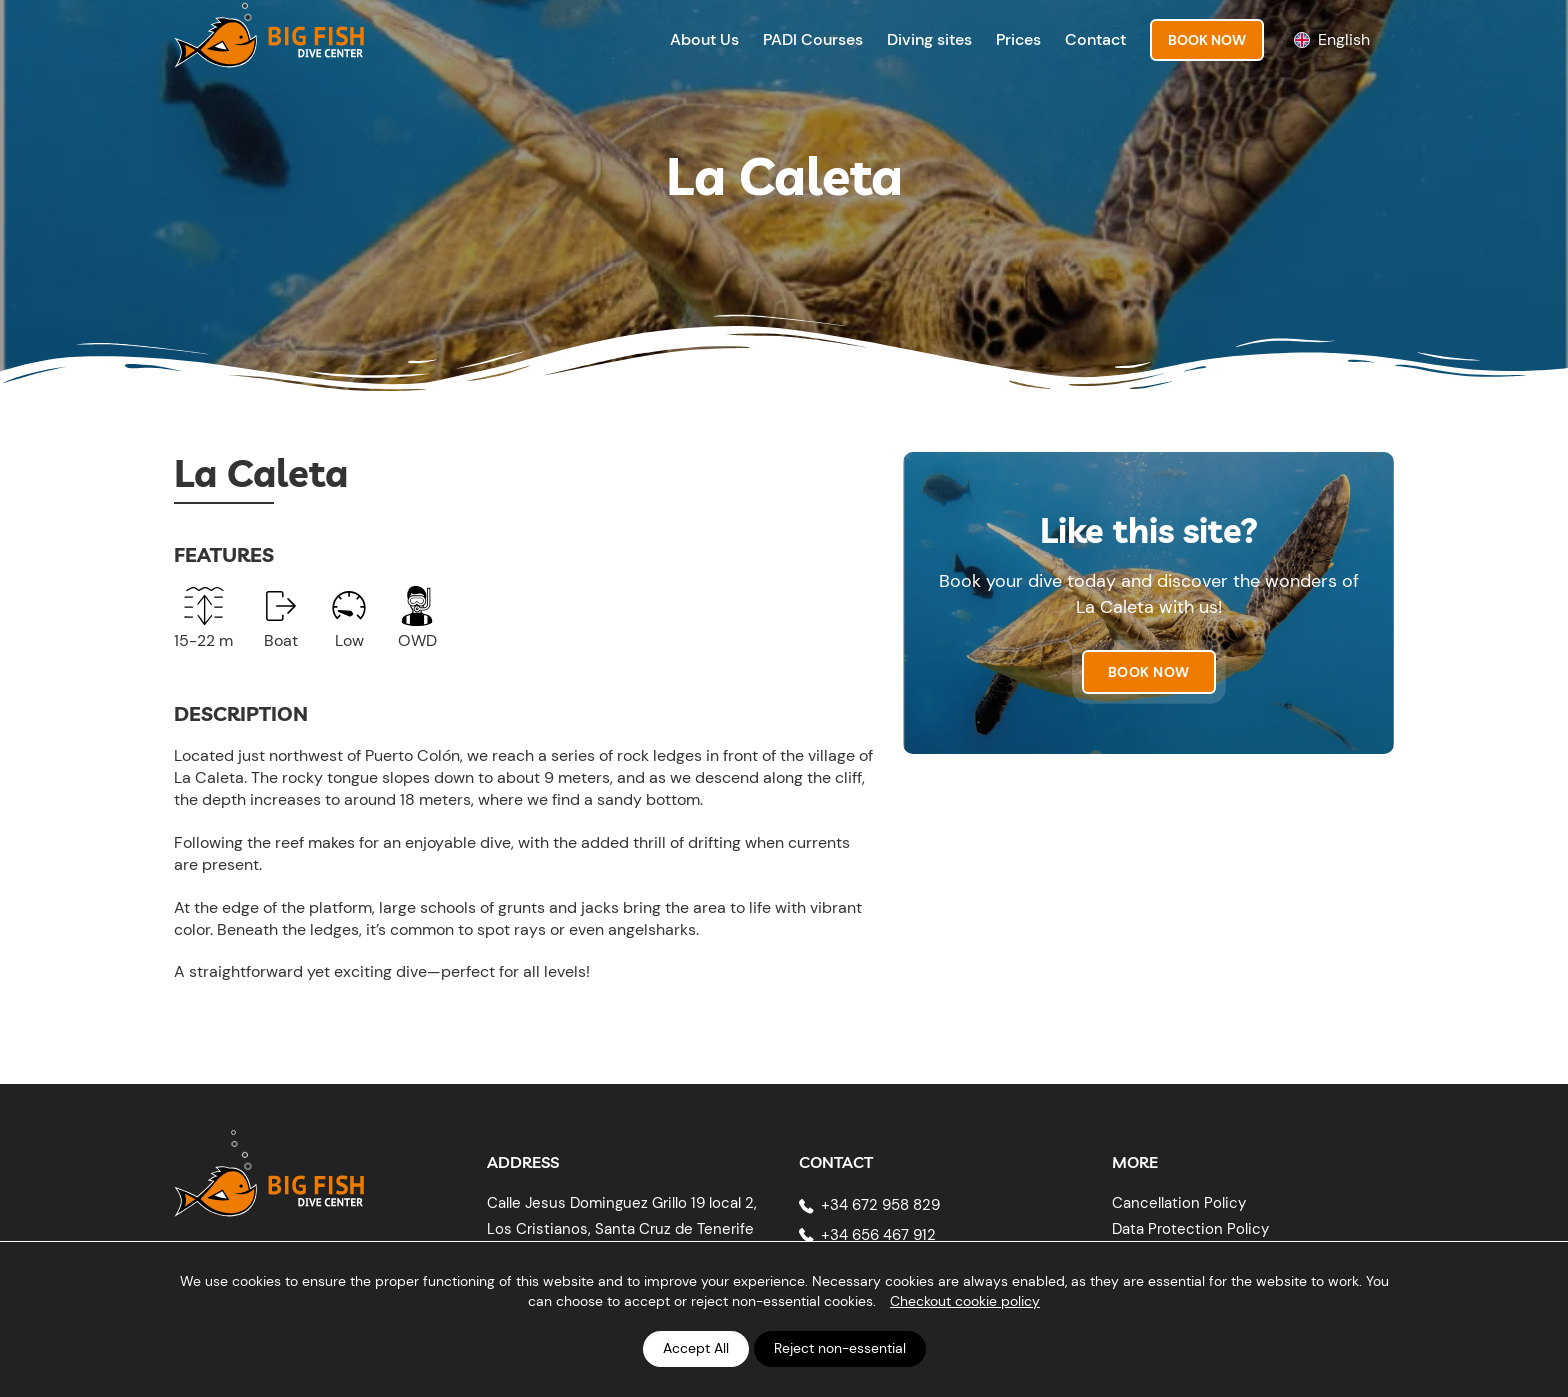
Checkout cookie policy (965, 1301)
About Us (704, 39)
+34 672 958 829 (880, 1205)
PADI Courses (813, 39)
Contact (1095, 39)
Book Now (1207, 40)
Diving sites (929, 39)
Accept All (696, 1348)
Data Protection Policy (1190, 1229)
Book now (1149, 672)
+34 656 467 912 (878, 1235)
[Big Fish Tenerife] (269, 1176)
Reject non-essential (840, 1348)
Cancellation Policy (1179, 1203)
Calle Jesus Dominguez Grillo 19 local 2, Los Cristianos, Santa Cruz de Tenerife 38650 (622, 1228)
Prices (1018, 39)
